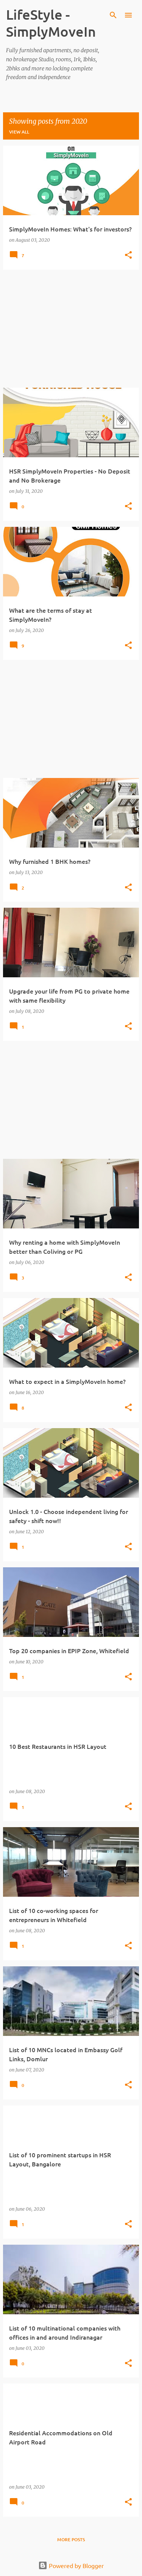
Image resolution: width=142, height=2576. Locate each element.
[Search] (113, 15)
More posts (71, 2539)
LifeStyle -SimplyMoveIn (51, 23)
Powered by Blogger (71, 2565)
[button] (128, 255)
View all (19, 132)
